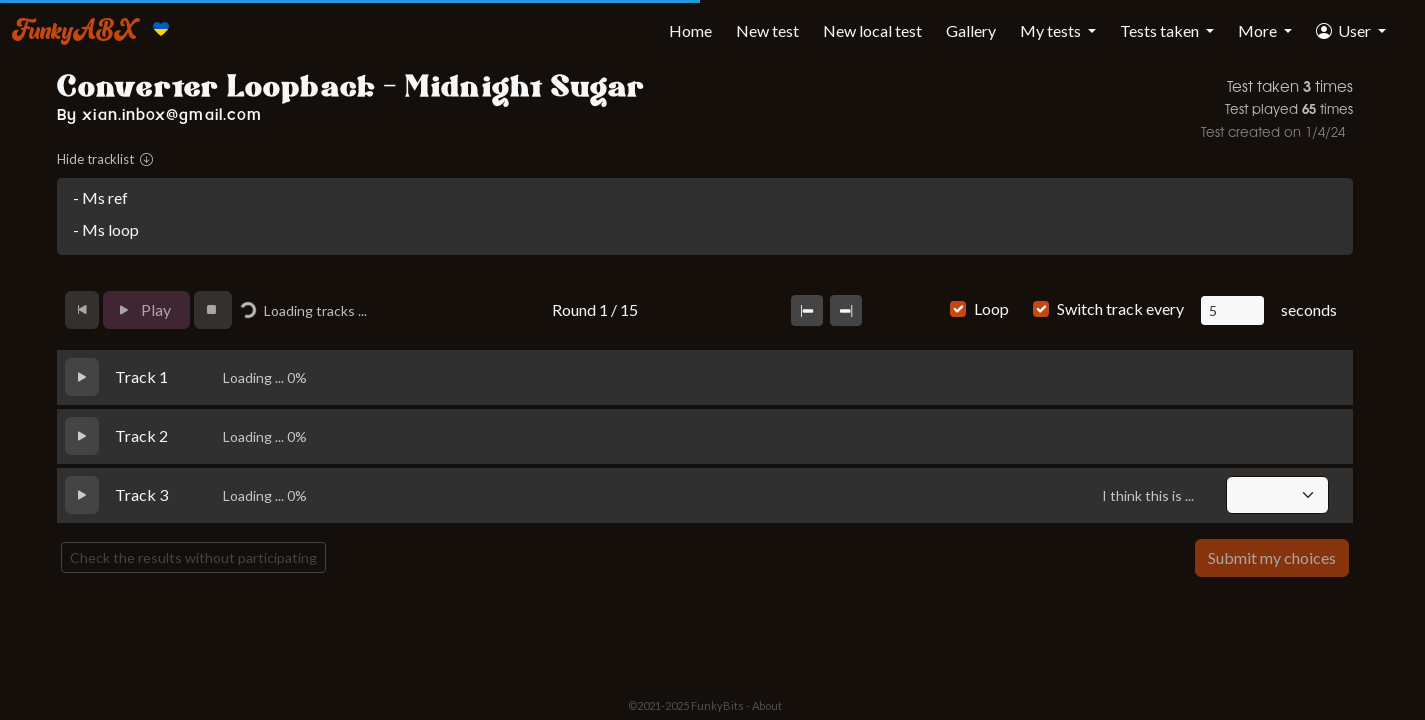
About (767, 705)
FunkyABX (74, 29)
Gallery (971, 30)
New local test (872, 30)
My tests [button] (1052, 30)
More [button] (1259, 30)
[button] (1351, 31)
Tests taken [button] (1161, 30)
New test (767, 30)
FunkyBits (717, 705)
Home (690, 30)
